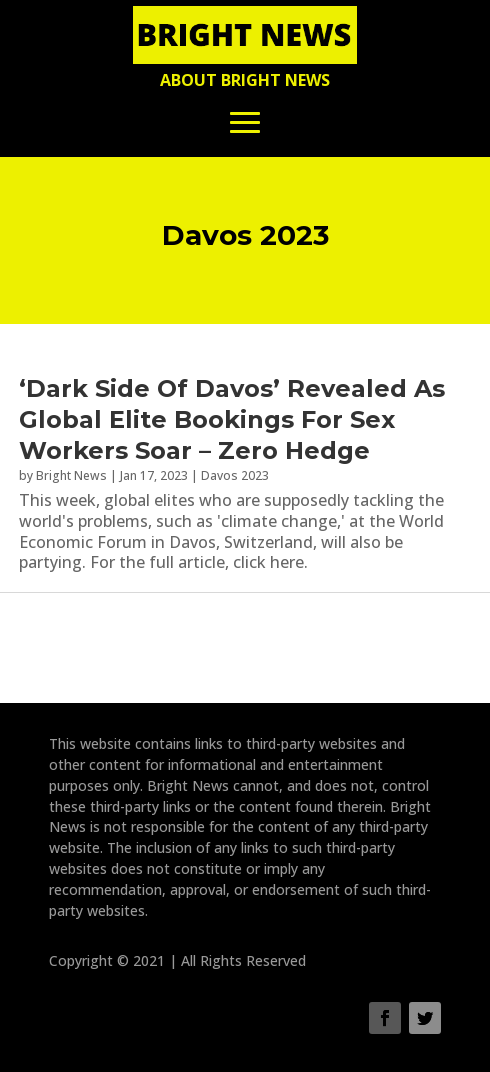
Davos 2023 (235, 475)
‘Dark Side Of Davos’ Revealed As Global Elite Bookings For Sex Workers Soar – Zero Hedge (232, 419)
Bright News (71, 475)
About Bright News (245, 80)
